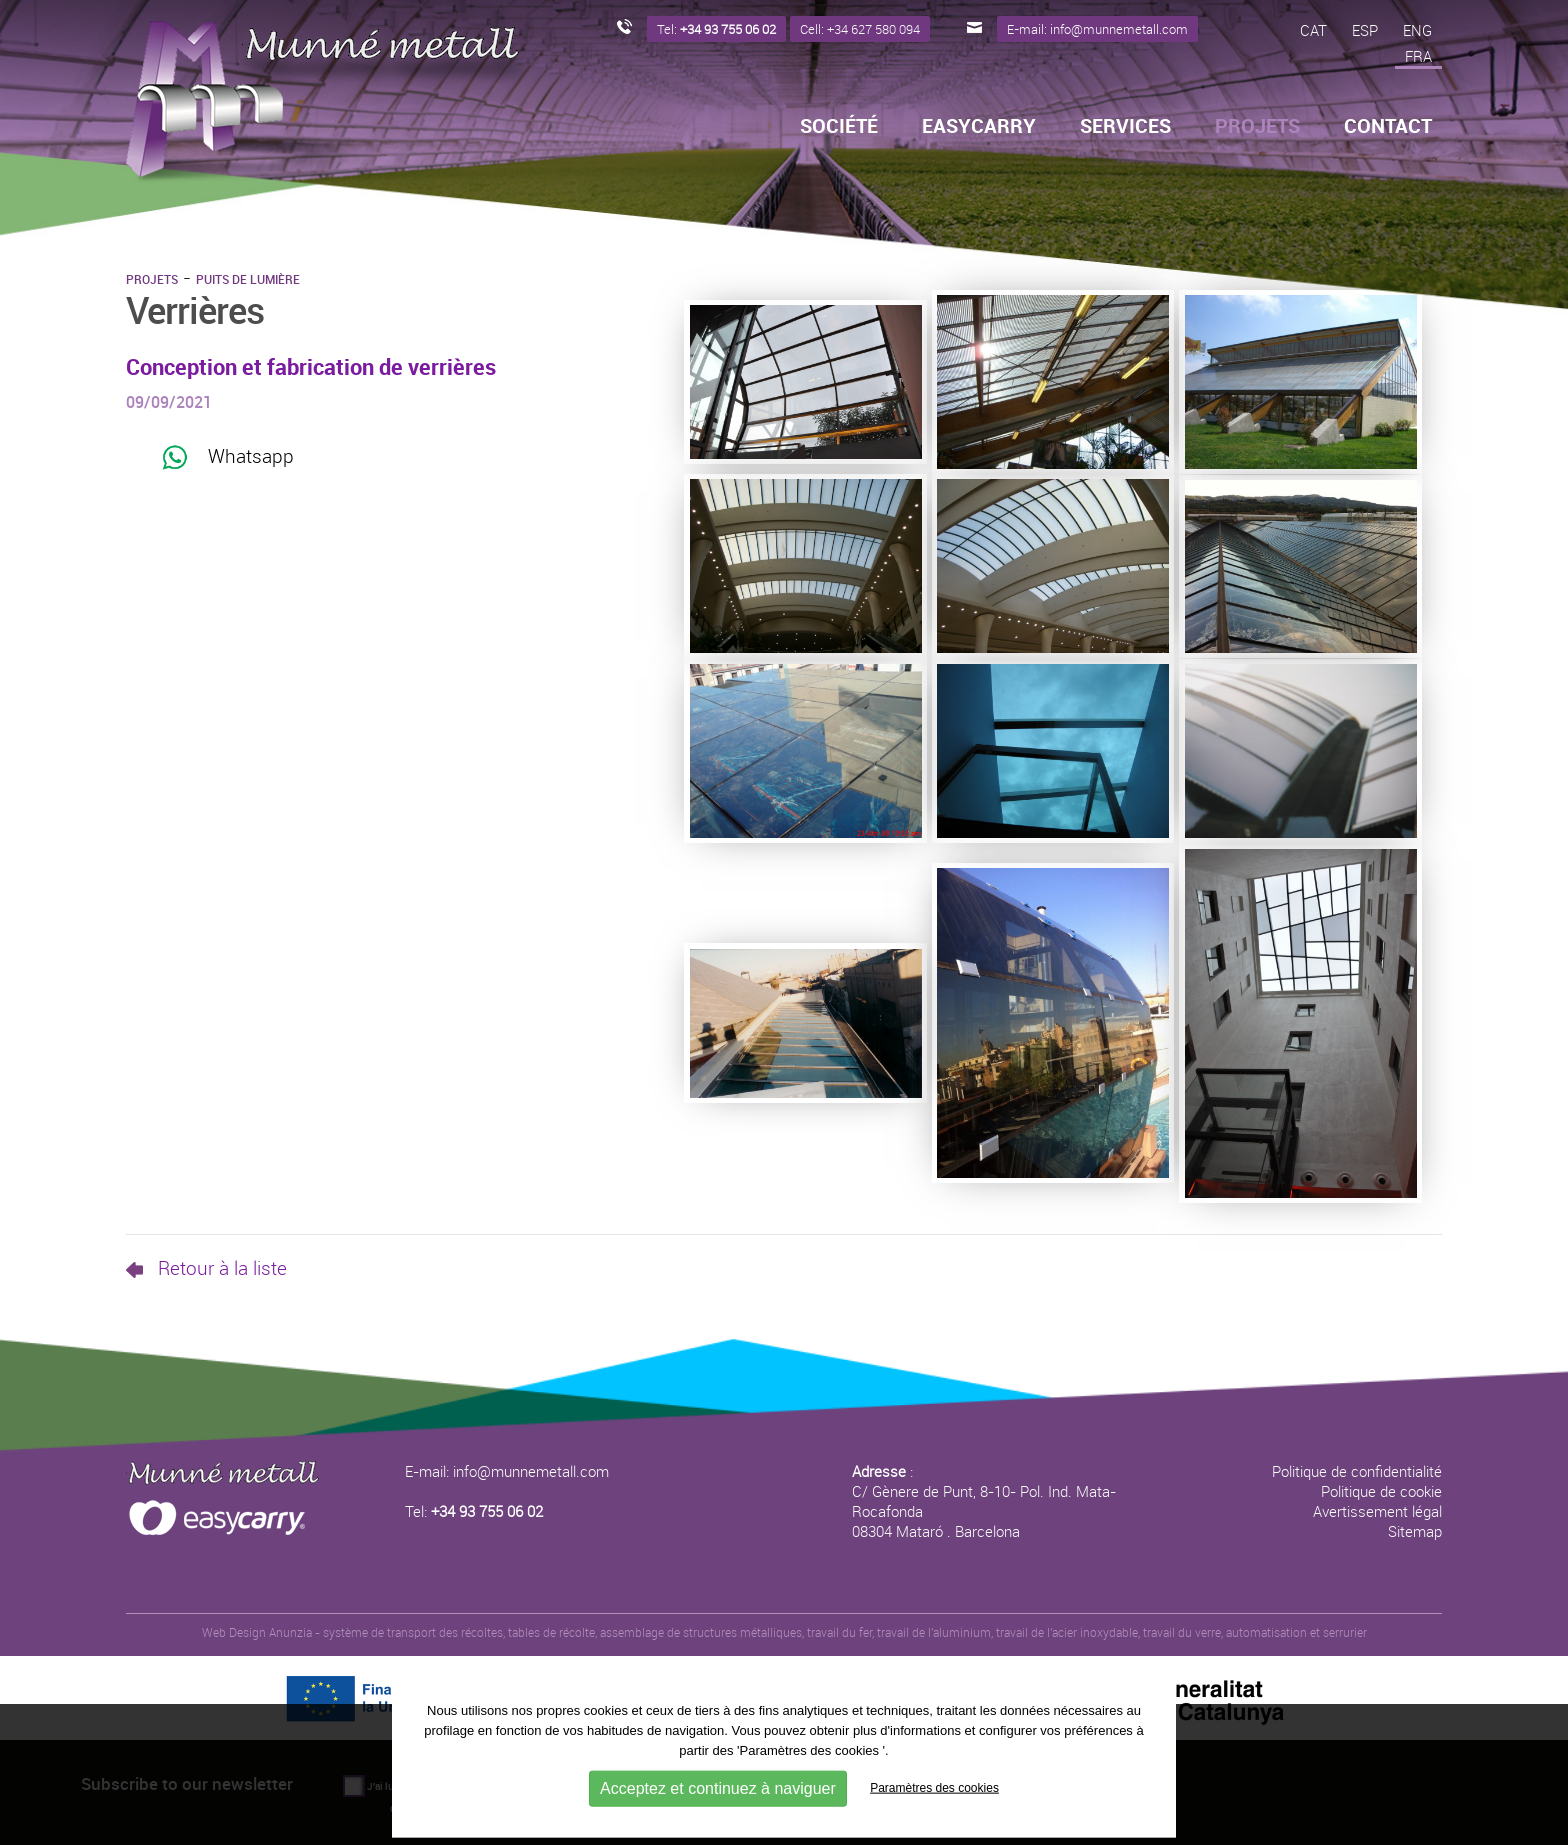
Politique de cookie (1381, 1491)
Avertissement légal (1377, 1511)
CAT (1313, 30)
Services (1125, 126)
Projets (152, 279)
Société (839, 126)
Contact (1388, 126)
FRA (1418, 56)
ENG (1417, 30)
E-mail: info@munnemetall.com (507, 1471)
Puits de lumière (248, 279)
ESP (1365, 30)
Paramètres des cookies (934, 1787)
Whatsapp (227, 457)
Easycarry (979, 126)
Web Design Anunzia (257, 1632)
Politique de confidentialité (1357, 1471)
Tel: (474, 1511)
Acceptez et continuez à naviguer (718, 1787)
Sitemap (1415, 1531)
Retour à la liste (206, 1268)
